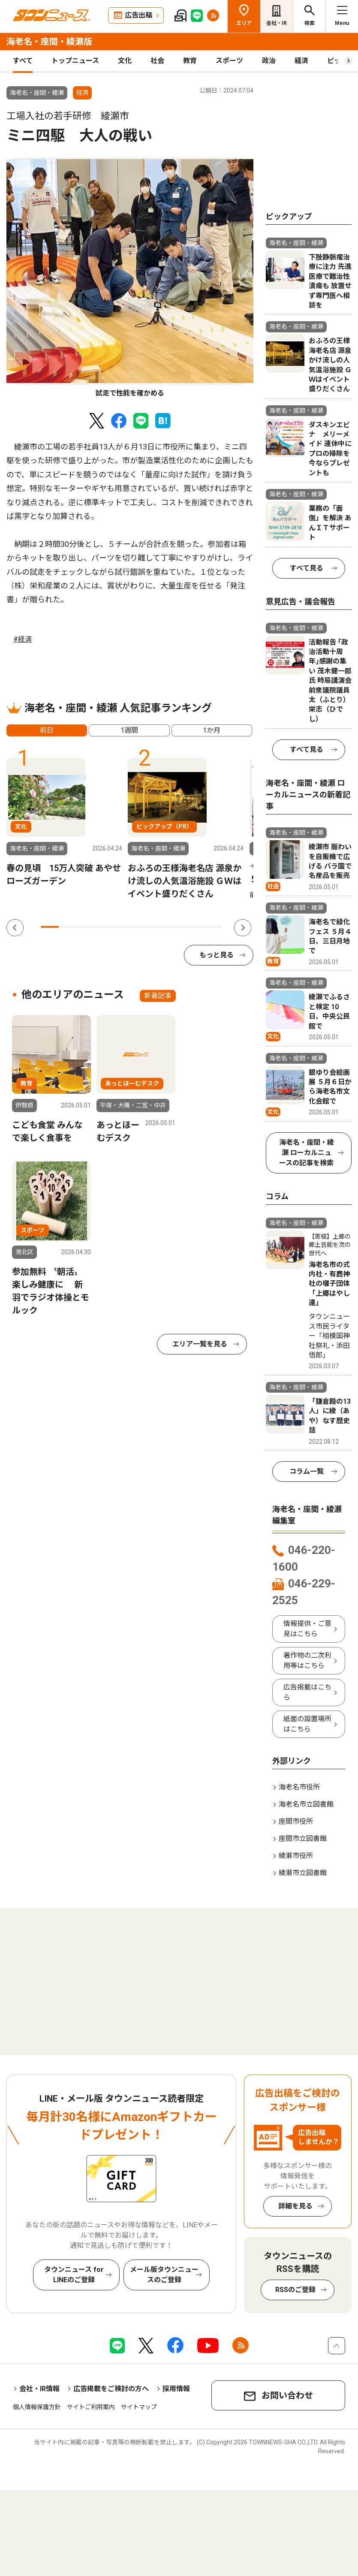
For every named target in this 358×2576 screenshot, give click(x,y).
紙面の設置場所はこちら (307, 1724)
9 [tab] (196, 927)
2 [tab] (68, 927)
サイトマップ (139, 2407)
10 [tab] (214, 927)
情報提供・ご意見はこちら (307, 1629)
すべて (23, 61)
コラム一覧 (306, 1471)
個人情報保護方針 (37, 2407)
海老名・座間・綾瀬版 (49, 41)
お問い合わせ (287, 2395)
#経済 (22, 639)
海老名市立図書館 (306, 1804)
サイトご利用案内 (91, 2407)
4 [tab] (104, 927)
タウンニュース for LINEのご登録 (74, 2274)
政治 (269, 61)
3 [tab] (86, 927)
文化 (125, 61)
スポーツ (229, 61)
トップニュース (75, 61)
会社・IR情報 (39, 2389)
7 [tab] (159, 927)
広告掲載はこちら (307, 1692)
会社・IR (276, 23)
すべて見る (306, 568)
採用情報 (176, 2389)
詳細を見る (295, 2206)
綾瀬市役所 (296, 1856)
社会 (157, 61)
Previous (15, 927)
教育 (190, 61)
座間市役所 (296, 1821)
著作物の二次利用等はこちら (307, 1660)
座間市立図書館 (303, 1838)
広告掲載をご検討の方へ (111, 2389)
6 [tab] (141, 927)
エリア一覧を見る (199, 1344)
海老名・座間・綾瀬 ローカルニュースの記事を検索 (306, 1152)
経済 (301, 61)
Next (242, 927)
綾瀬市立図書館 (303, 1873)
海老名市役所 (299, 1787)
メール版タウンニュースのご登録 (164, 2274)
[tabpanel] (129, 277)
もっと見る (216, 955)
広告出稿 (138, 15)
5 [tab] (123, 927)
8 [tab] (177, 927)
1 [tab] (50, 927)
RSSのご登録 (295, 2290)
